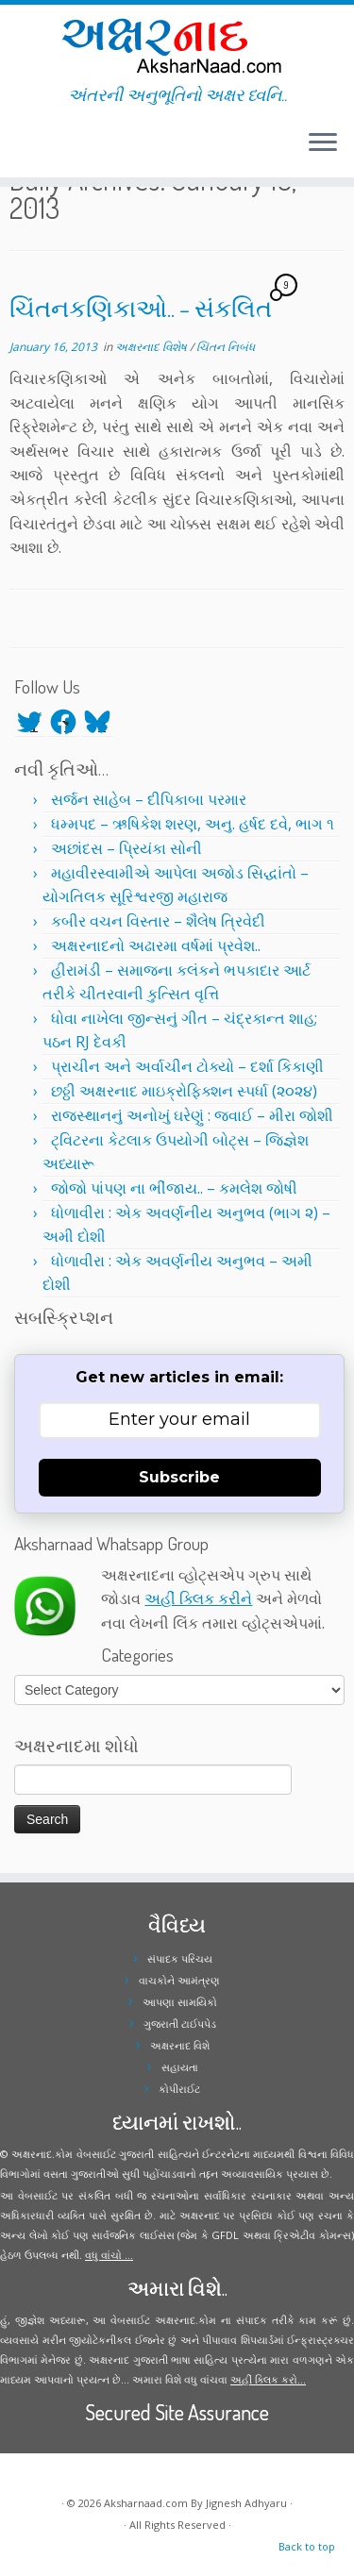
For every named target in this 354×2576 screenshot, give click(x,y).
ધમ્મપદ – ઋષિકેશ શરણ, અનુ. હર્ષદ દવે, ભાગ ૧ (192, 823)
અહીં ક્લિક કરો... (268, 2379)
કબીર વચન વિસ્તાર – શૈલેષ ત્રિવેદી (158, 921)
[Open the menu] (323, 143)
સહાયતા (179, 2067)
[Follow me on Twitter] (15, 150)
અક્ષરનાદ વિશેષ (152, 347)
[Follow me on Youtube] (32, 150)
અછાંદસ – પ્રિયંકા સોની (126, 848)
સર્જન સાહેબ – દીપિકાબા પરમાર (148, 799)
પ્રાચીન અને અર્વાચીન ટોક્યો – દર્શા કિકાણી (187, 1066)
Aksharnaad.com (146, 2503)
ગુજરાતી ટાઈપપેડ (179, 2023)
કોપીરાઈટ (179, 2089)
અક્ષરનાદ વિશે (180, 2045)
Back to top (306, 2546)
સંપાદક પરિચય (179, 1958)
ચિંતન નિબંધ (225, 347)
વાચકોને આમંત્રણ (179, 1980)
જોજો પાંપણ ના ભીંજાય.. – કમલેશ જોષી (174, 1188)
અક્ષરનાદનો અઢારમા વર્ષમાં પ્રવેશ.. (156, 945)
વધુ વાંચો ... (109, 2255)
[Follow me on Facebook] (21, 150)
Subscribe (179, 1477)
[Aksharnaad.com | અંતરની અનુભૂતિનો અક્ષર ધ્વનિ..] (177, 44)
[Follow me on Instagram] (26, 150)
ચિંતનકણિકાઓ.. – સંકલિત (140, 308)
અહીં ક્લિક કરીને (198, 1598)
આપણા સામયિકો (180, 2002)
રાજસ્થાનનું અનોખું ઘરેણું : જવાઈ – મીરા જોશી (192, 1115)
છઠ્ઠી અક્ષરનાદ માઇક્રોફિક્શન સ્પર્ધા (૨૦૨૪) (184, 1090)
